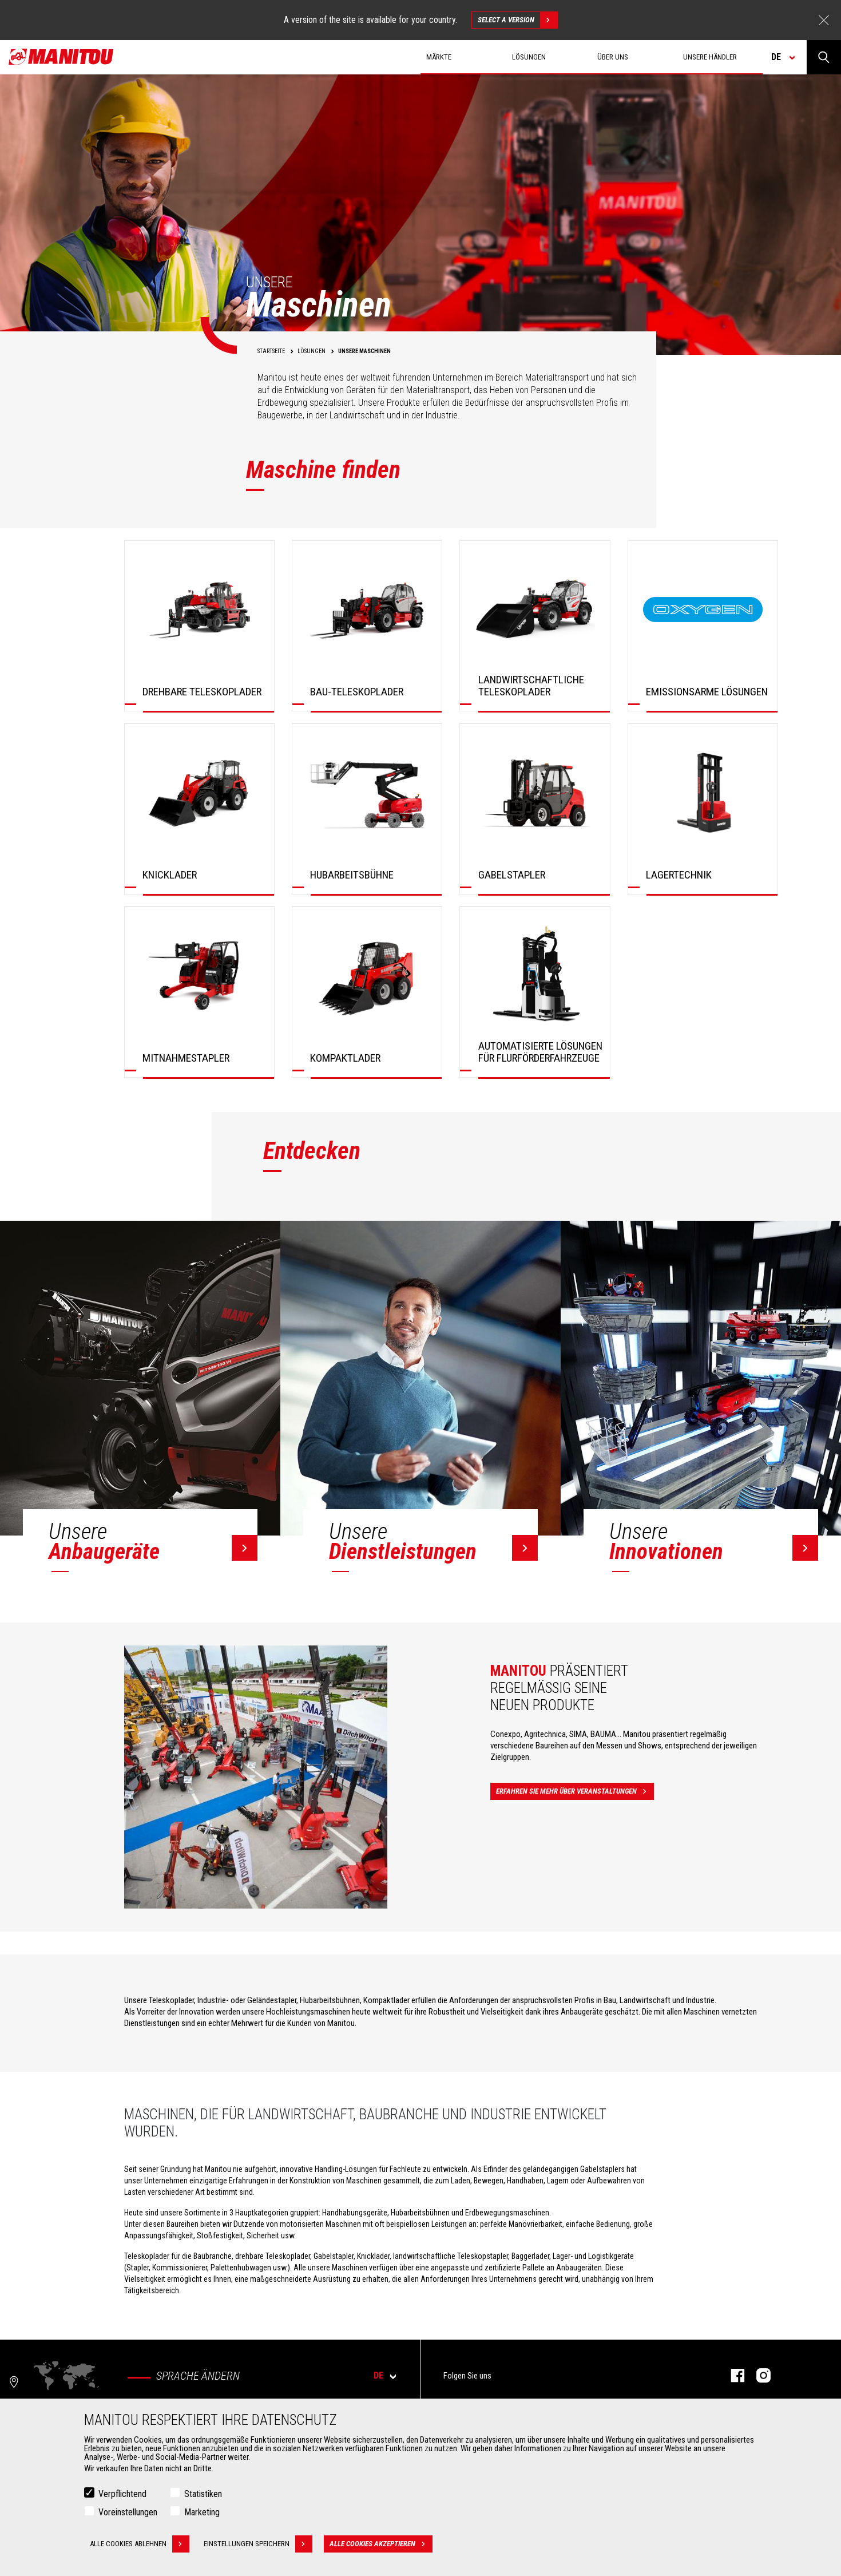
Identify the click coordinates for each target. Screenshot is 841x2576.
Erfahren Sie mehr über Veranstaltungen (575, 1791)
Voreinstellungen (127, 2512)
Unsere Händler (710, 57)
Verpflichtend (122, 2493)
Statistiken (203, 2493)
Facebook (732, 2375)
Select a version (517, 20)
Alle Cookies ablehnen (139, 2544)
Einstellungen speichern (258, 2544)
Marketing (202, 2512)
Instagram (758, 2375)
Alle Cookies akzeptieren (381, 2544)
